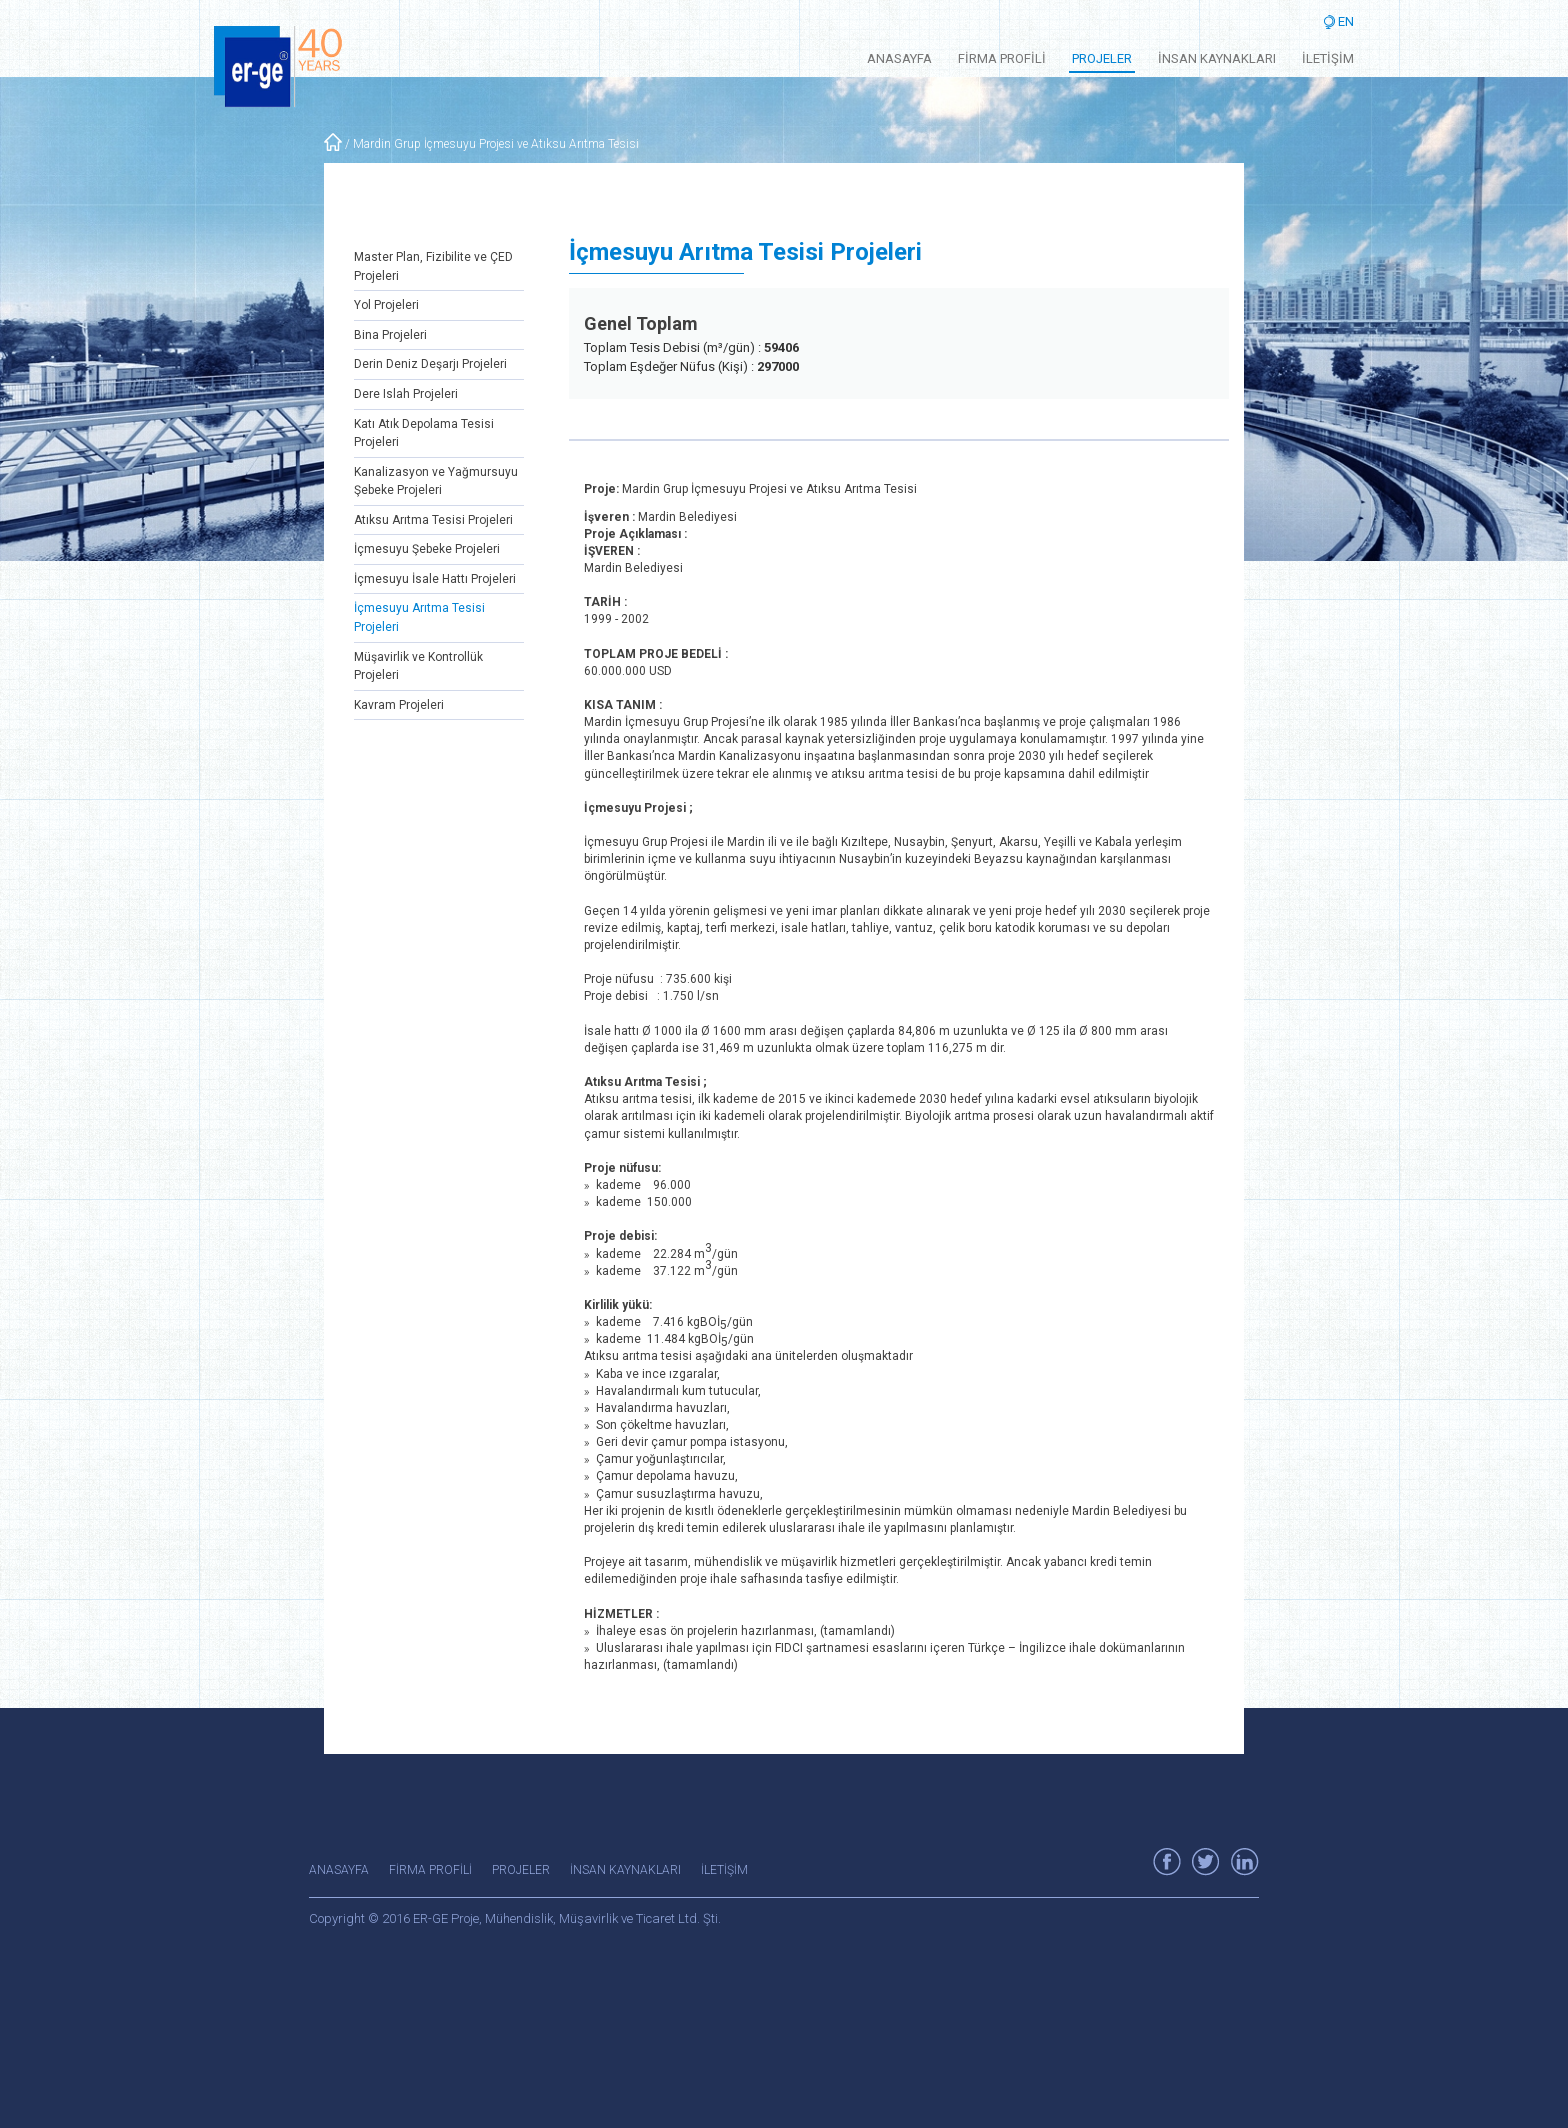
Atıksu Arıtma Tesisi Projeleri (433, 520)
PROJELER (1102, 58)
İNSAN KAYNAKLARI (1217, 58)
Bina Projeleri (390, 335)
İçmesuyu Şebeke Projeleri (427, 549)
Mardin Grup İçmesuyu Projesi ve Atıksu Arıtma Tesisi (496, 144)
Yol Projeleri (386, 305)
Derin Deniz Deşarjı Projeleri (430, 364)
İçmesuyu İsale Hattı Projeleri (435, 579)
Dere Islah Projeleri (406, 394)
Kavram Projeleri (399, 705)
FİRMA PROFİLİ (1002, 58)
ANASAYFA (899, 58)
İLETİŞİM (1328, 58)
